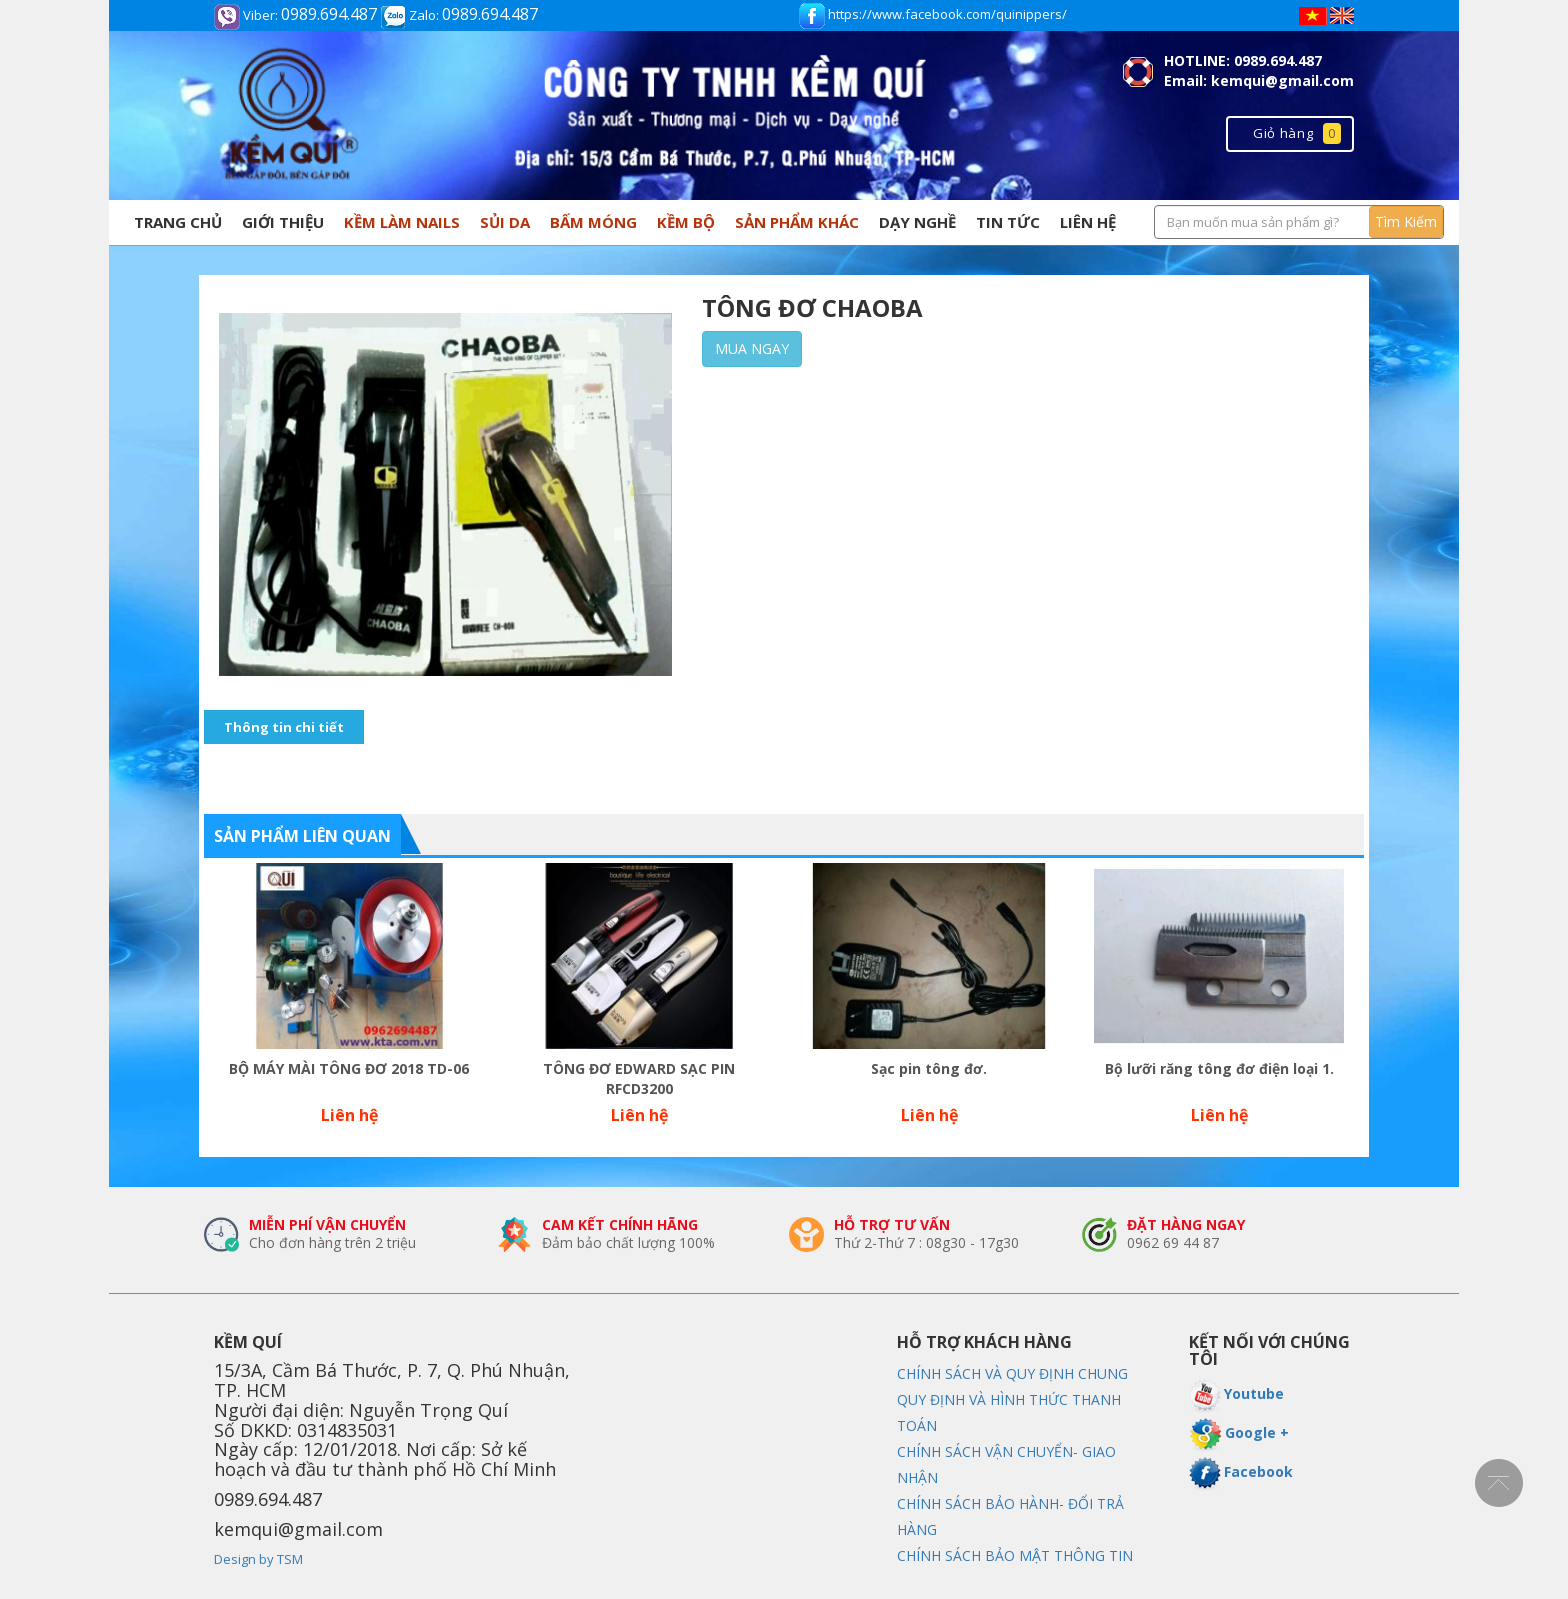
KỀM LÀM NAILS (402, 222)
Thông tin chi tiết (284, 727)
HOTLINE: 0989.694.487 (1243, 60)
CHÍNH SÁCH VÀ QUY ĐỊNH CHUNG (1012, 1373)
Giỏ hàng (1297, 133)
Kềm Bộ (686, 222)
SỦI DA (505, 222)
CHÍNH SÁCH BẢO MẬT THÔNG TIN (1015, 1555)
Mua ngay (752, 348)
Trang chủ (178, 222)
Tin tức (1008, 222)
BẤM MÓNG (593, 222)
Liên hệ (1088, 222)
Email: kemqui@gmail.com (1259, 80)
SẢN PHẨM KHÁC (797, 222)
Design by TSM (258, 1559)
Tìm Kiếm (1406, 221)
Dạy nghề (917, 222)
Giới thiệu (283, 222)
